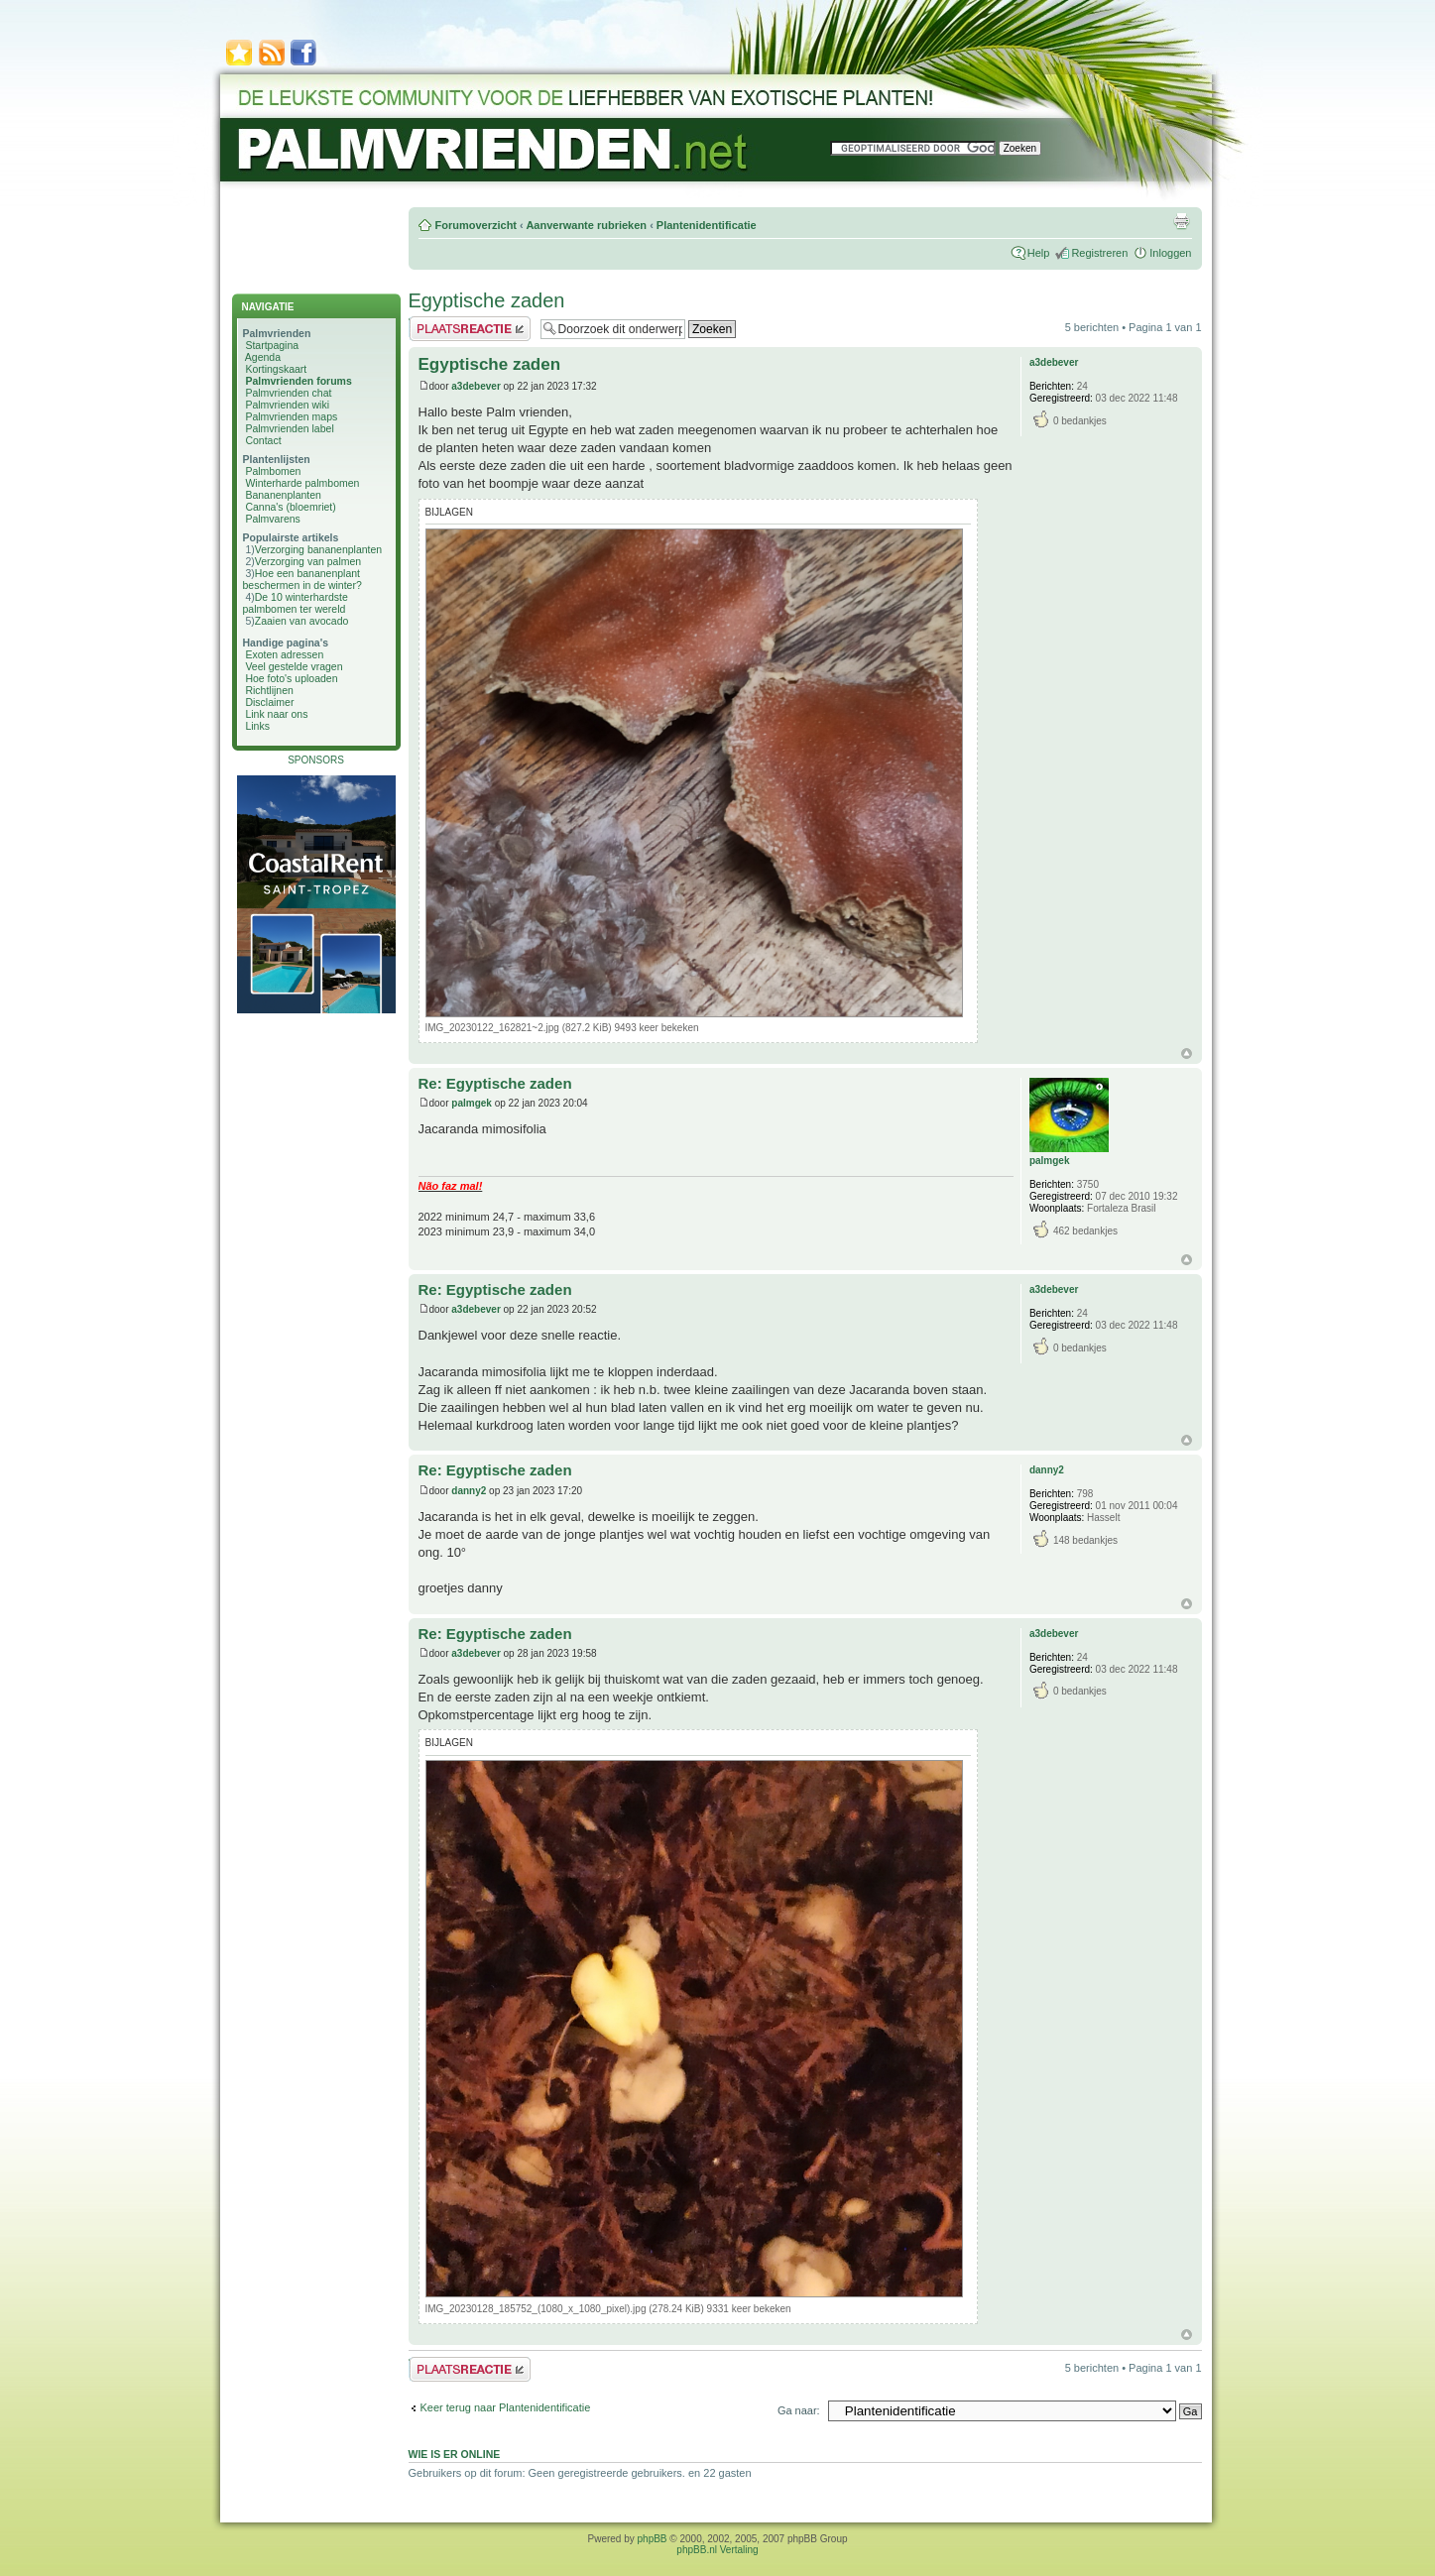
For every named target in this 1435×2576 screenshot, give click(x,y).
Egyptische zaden (487, 300)
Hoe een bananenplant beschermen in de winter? (302, 579)
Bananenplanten (283, 495)
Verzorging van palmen (308, 561)
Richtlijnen (269, 690)
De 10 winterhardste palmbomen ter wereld (295, 603)
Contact (263, 440)
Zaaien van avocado (302, 621)
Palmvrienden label (289, 428)
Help (1038, 253)
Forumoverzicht (476, 225)
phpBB (652, 2538)
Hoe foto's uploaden (291, 678)
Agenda (263, 357)
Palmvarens (272, 519)
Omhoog (1186, 1053)
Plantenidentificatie (707, 225)
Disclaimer (269, 702)
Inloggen (1170, 253)
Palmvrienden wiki (287, 404)
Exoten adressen (284, 654)
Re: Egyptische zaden (495, 1083)
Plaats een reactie (470, 328)
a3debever (475, 386)
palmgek (471, 1103)
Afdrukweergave (1181, 221)
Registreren (1099, 253)
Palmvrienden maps (291, 416)
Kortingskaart (275, 369)
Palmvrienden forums (298, 381)
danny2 (468, 1490)
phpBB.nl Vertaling (717, 2549)
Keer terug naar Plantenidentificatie (505, 2407)
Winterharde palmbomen (302, 483)
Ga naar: (798, 2410)
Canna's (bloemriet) (290, 507)
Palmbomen (272, 471)
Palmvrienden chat (288, 393)
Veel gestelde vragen (293, 666)
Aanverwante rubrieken (586, 225)
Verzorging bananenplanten (318, 549)
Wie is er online (455, 2454)
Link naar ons (276, 714)
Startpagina (272, 345)
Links (257, 726)
